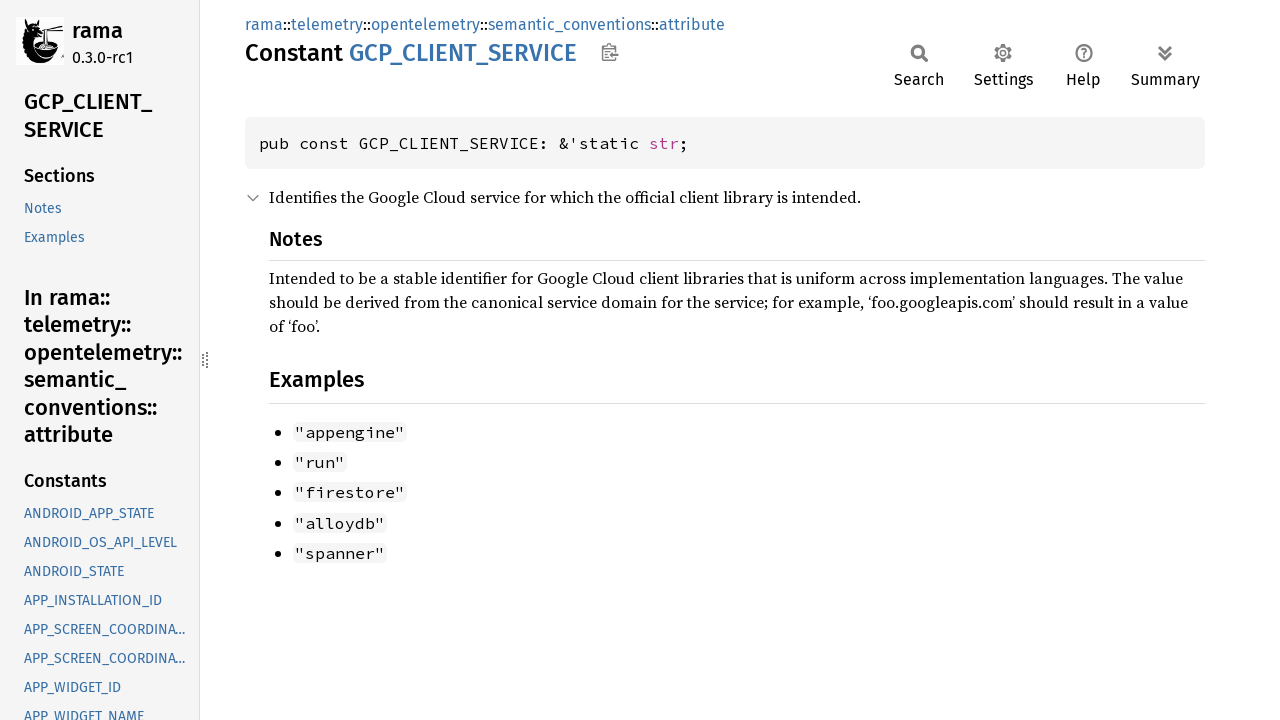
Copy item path (609, 52)
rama (97, 30)
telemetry (327, 24)
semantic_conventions (569, 24)
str (664, 143)
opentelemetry (425, 24)
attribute (692, 24)
